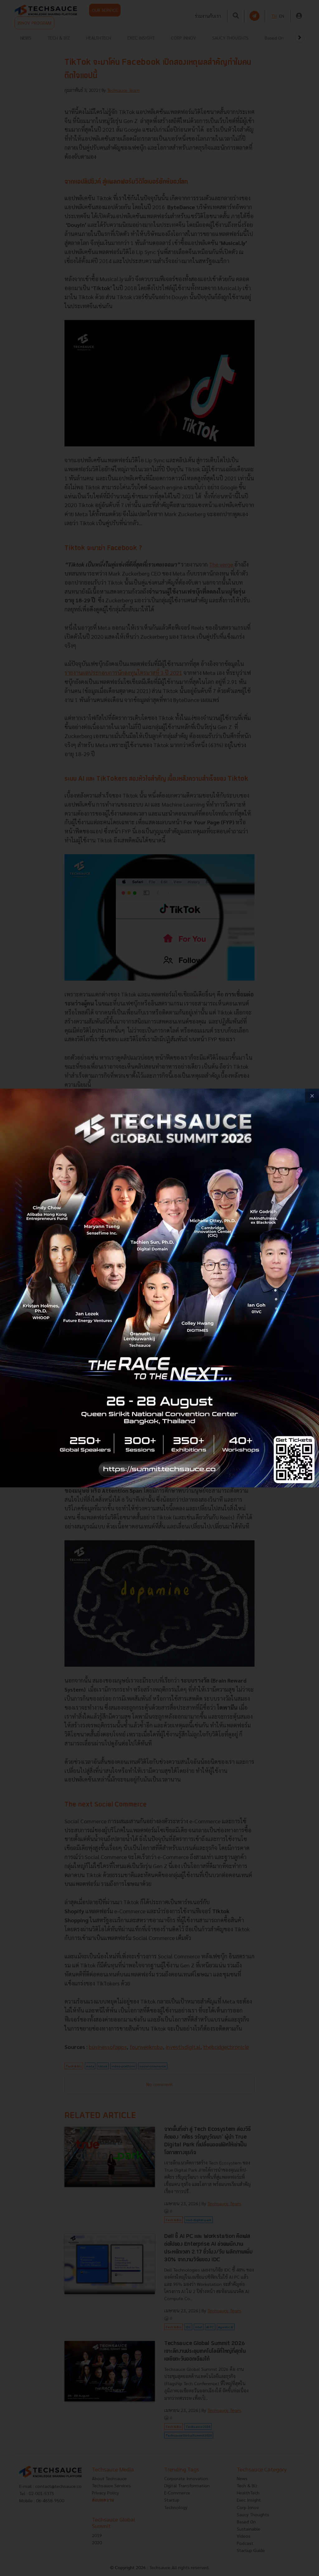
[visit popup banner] (159, 1288)
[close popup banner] (312, 1096)
